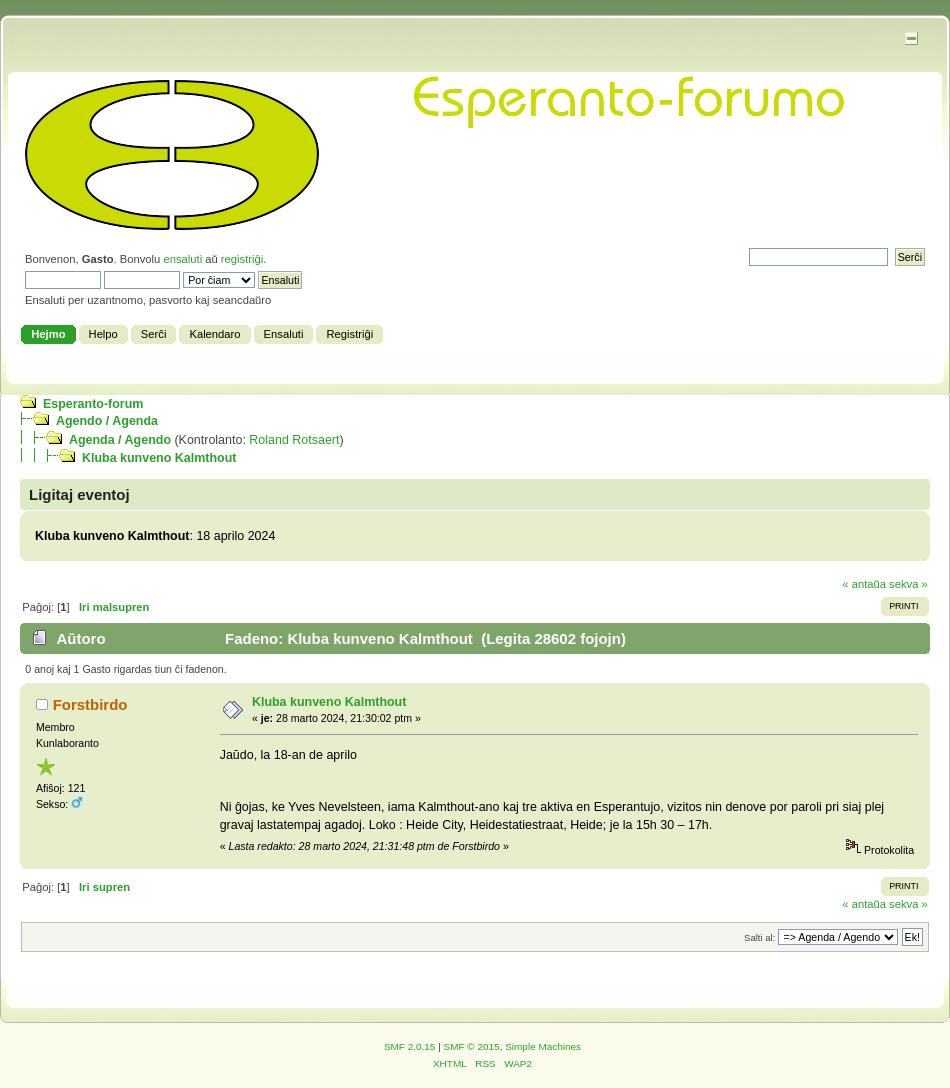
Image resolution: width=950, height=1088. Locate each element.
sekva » (908, 584)
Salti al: (759, 937)
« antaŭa (864, 584)
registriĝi (242, 259)
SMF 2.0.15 (410, 1046)
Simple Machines (543, 1046)
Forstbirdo (90, 704)
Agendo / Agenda (107, 421)
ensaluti (182, 259)
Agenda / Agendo (120, 440)
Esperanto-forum (93, 404)
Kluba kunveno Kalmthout (159, 458)
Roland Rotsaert (294, 440)
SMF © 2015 (472, 1046)
